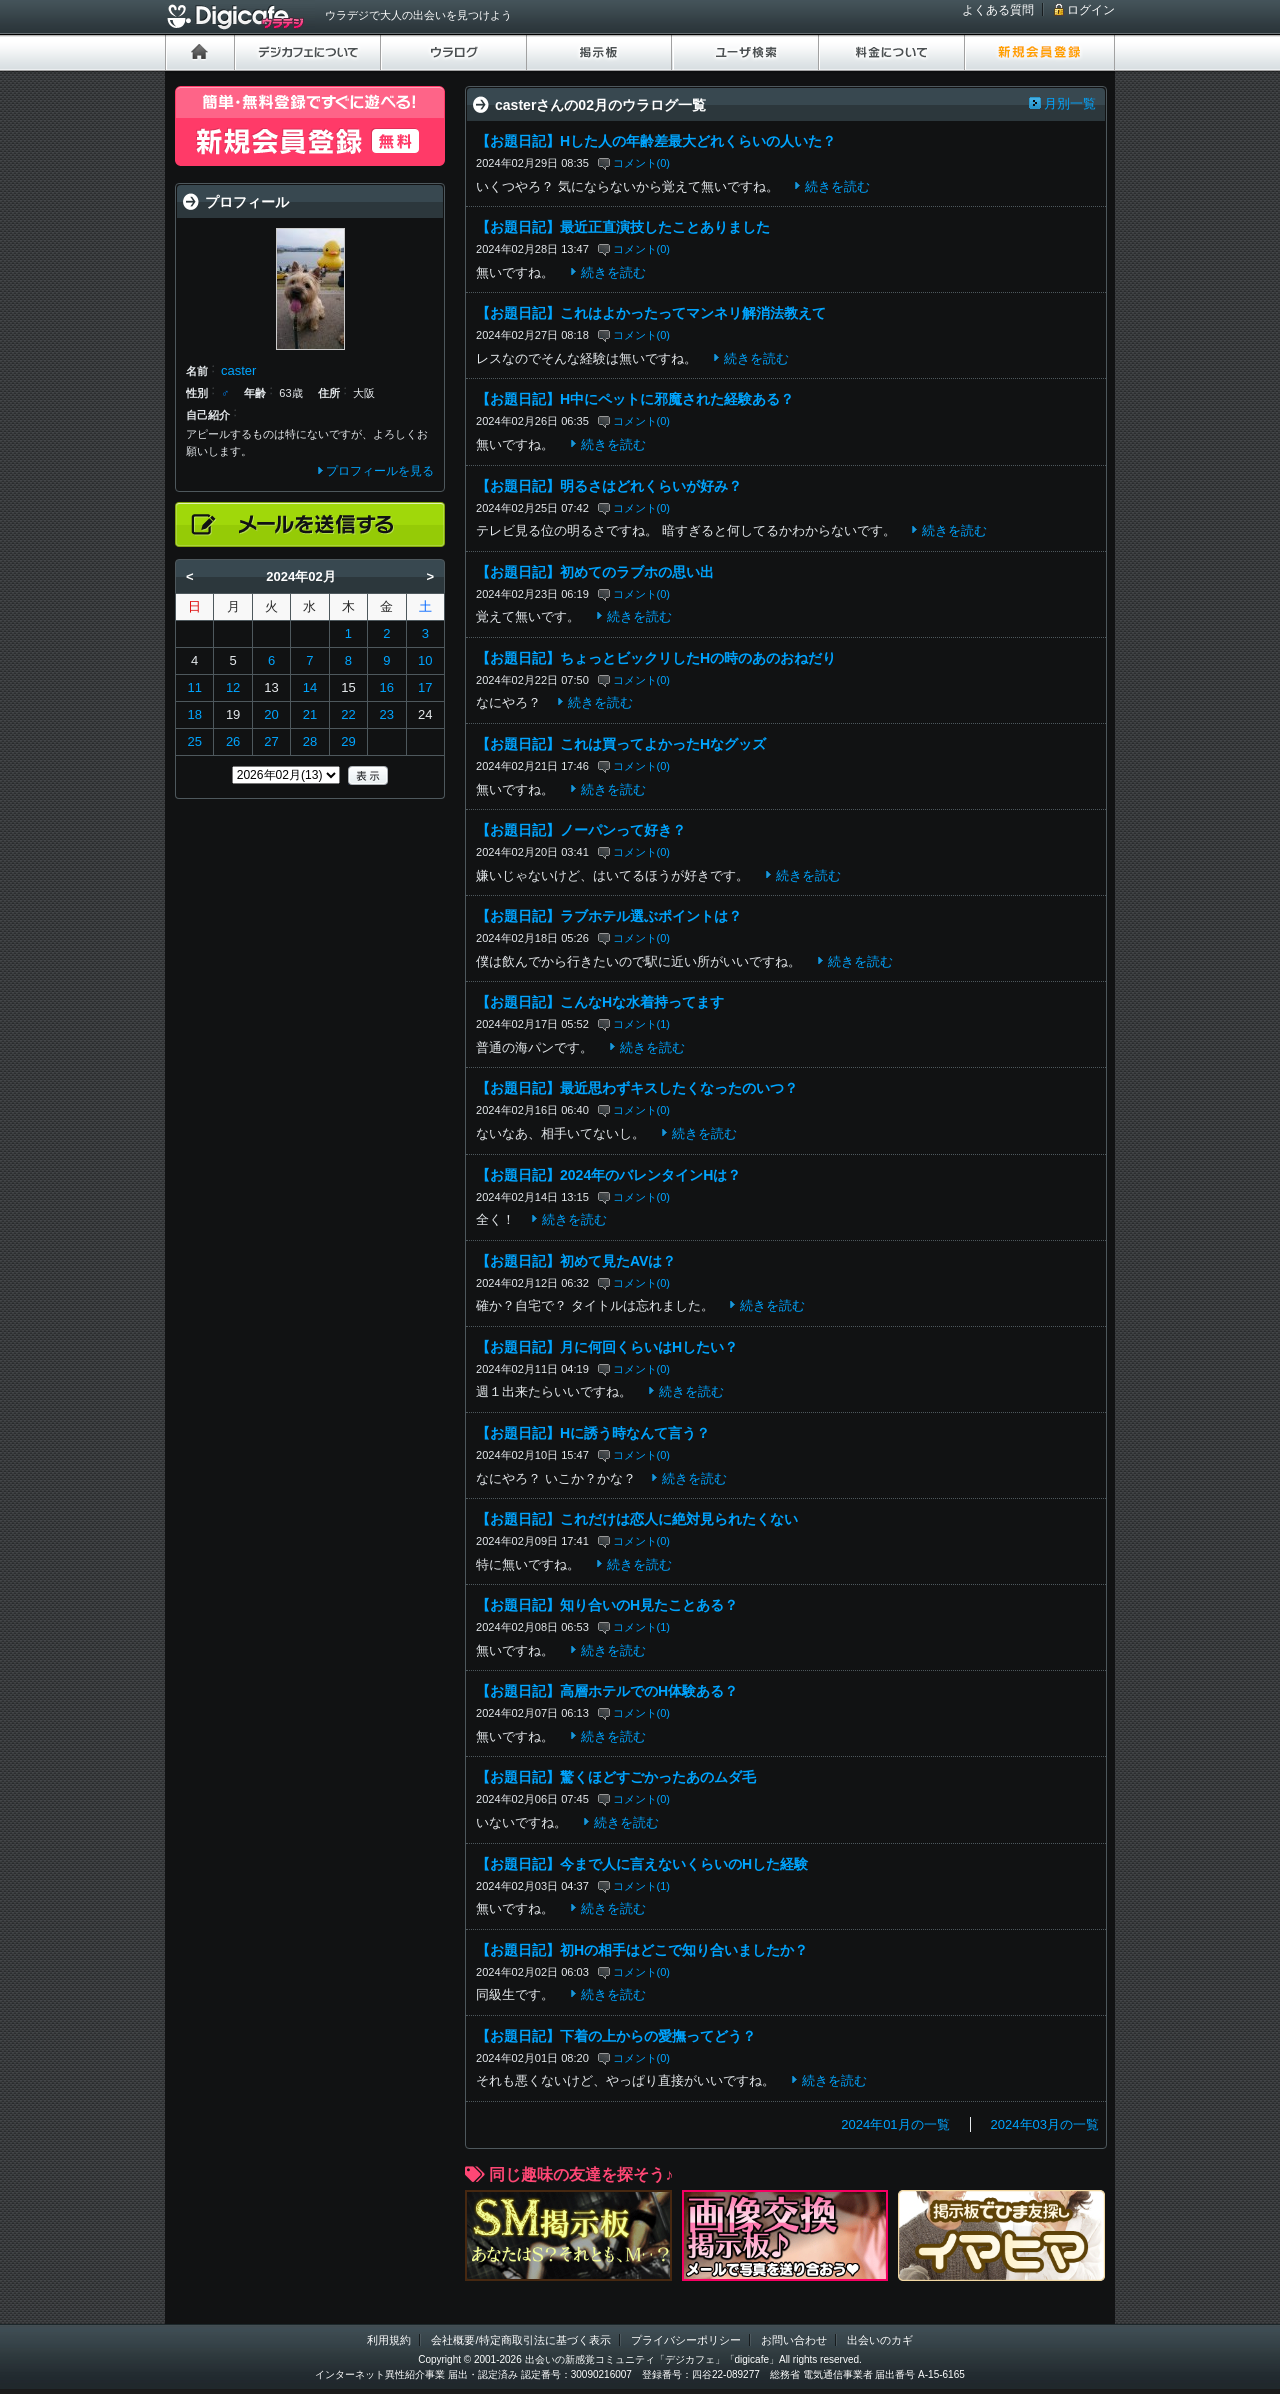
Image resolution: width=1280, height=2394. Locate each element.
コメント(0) (642, 163)
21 (310, 714)
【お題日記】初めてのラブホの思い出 (595, 572)
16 (387, 687)
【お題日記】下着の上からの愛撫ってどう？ (616, 2036)
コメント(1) (642, 1024)
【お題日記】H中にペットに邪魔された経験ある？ (635, 399)
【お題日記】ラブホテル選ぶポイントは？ (609, 916)
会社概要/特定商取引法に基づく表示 (520, 2340)
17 (425, 687)
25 (194, 741)
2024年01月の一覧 (895, 2124)
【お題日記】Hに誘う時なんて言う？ (593, 1433)
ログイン (1091, 10)
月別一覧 (1070, 103)
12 (233, 687)
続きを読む (837, 186)
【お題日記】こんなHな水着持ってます (600, 1002)
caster (238, 370)
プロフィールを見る (380, 471)
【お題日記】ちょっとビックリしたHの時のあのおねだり (656, 658)
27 (271, 741)
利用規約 (389, 2340)
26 (233, 741)
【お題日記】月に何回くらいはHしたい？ (607, 1347)
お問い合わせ (794, 2340)
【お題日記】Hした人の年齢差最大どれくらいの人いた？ (656, 141)
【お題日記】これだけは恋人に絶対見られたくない (637, 1519)
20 (271, 714)
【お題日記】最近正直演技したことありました (623, 227)
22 (348, 714)
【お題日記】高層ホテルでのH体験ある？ (607, 1691)
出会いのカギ (880, 2340)
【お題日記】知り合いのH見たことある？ (607, 1605)
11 (194, 687)
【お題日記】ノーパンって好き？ (581, 830)
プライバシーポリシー (686, 2340)
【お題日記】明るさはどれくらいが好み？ (609, 486)
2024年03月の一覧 (1045, 2124)
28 (310, 741)
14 (310, 687)
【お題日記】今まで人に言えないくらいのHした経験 (642, 1864)
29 (348, 741)
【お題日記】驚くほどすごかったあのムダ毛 (616, 1777)
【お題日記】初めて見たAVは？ (576, 1261)
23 (387, 714)
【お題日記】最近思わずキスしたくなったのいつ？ (637, 1088)
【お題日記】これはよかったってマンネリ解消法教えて (651, 313)
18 (194, 714)
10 (425, 660)
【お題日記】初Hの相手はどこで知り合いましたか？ (642, 1950)
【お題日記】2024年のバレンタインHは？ (608, 1175)
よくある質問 (998, 10)
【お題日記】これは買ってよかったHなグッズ (621, 744)
